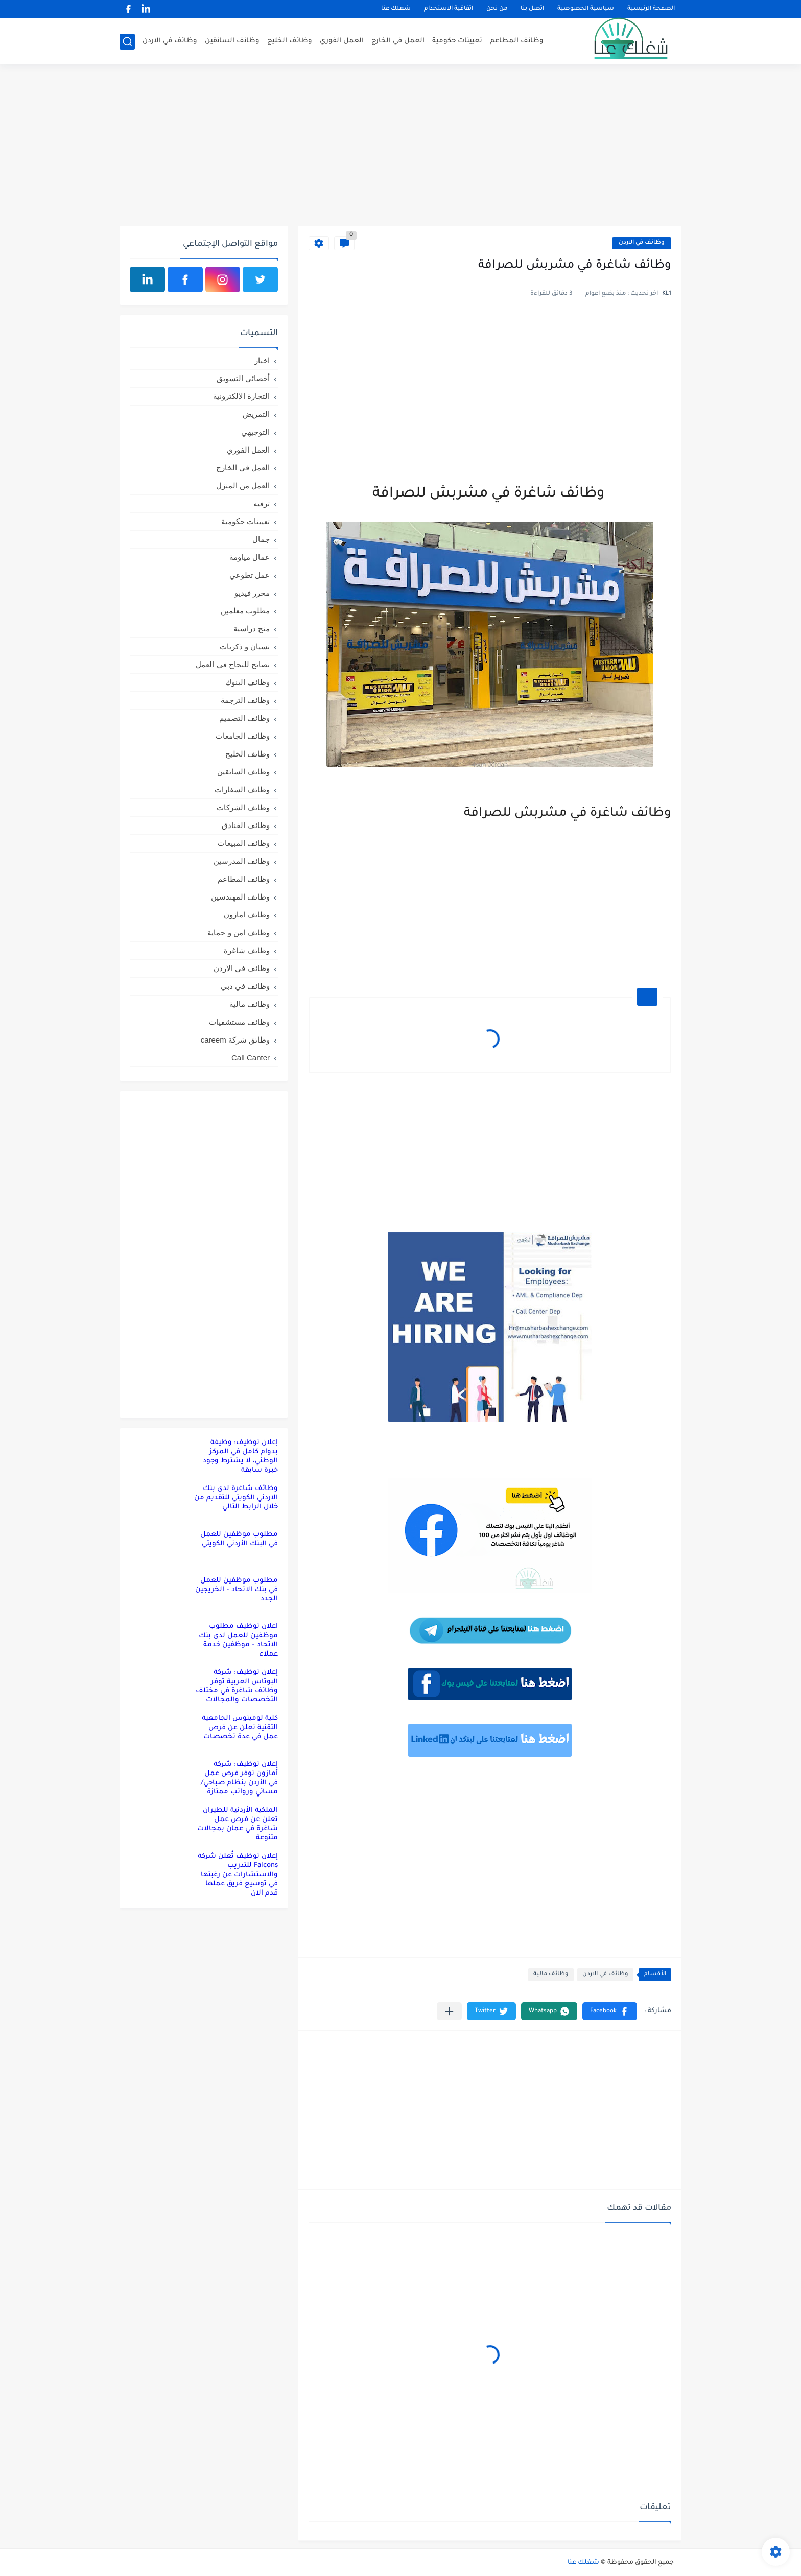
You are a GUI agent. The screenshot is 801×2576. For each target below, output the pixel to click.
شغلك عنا (396, 9)
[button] (609, 2011)
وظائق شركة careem (235, 1039)
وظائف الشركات (243, 807)
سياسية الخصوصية (585, 9)
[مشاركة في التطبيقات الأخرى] (449, 2011)
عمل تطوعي (249, 575)
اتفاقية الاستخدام (448, 9)
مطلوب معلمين (245, 610)
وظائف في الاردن (170, 41)
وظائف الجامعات (243, 735)
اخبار (262, 360)
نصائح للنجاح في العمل (233, 664)
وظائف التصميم (244, 718)
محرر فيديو (252, 592)
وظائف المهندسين (240, 896)
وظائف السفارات (242, 789)
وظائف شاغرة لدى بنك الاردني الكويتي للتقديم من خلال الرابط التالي (236, 1498)
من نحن (496, 9)
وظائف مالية (551, 1974)
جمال (261, 539)
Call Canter (250, 1057)
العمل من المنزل (243, 485)
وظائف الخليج (289, 41)
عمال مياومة (249, 557)
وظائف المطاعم (517, 41)
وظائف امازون (247, 914)
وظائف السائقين (232, 41)
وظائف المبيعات (244, 843)
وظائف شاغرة (247, 950)
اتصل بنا (532, 9)
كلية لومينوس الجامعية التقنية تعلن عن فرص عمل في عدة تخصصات (240, 1728)
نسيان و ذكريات (245, 646)
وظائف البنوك (247, 682)
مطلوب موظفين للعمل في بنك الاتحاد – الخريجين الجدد (236, 1590)
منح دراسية (251, 628)
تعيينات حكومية (457, 41)
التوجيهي (255, 432)
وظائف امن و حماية (238, 932)
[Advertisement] (400, 146)
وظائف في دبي (245, 986)
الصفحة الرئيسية (651, 9)
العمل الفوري (342, 41)
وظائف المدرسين (242, 861)
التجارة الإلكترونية (241, 396)
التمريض (256, 414)
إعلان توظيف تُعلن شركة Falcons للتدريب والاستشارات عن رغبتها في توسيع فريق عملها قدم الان (238, 1875)
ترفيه (261, 503)
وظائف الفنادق (246, 825)
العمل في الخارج (398, 41)
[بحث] (127, 42)
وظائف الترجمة (245, 700)
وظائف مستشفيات (239, 1022)
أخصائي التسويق (243, 378)
